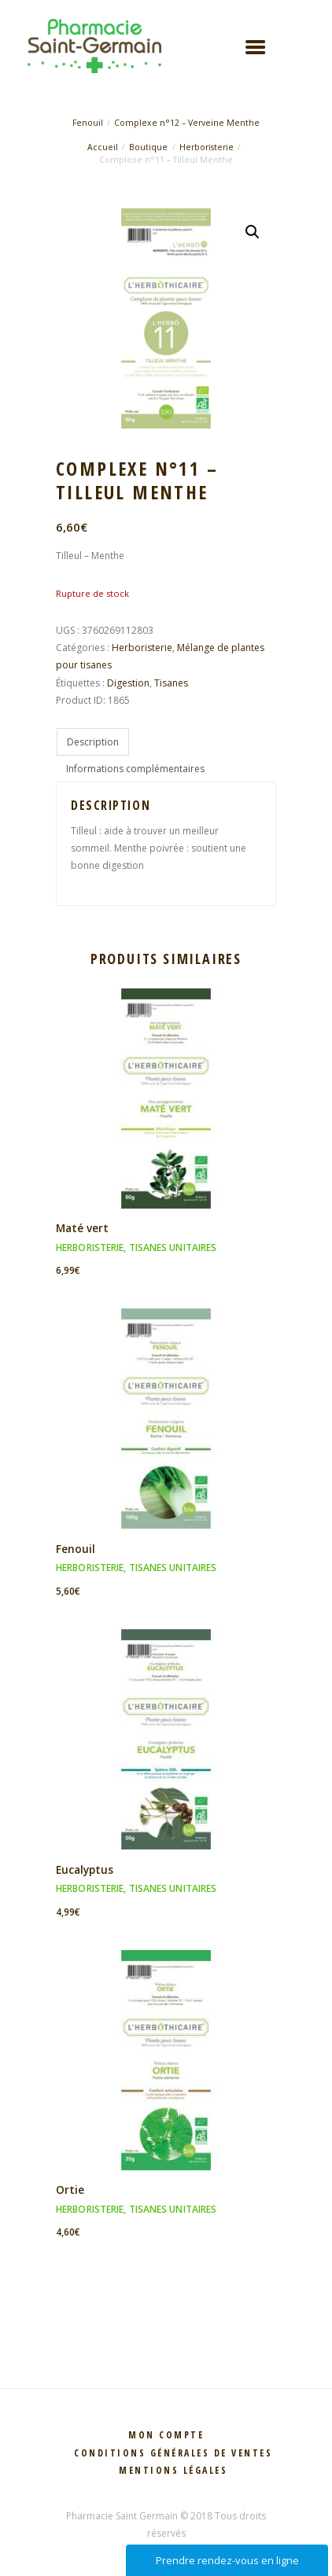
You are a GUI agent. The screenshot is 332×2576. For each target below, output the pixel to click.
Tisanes (171, 683)
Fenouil (87, 122)
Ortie (70, 2189)
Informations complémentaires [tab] (135, 768)
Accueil (102, 147)
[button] (252, 232)
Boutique (148, 147)
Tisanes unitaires (173, 1247)
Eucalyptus (84, 1869)
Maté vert (82, 1227)
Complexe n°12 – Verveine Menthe (187, 122)
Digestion (128, 683)
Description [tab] (93, 742)
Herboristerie (206, 147)
